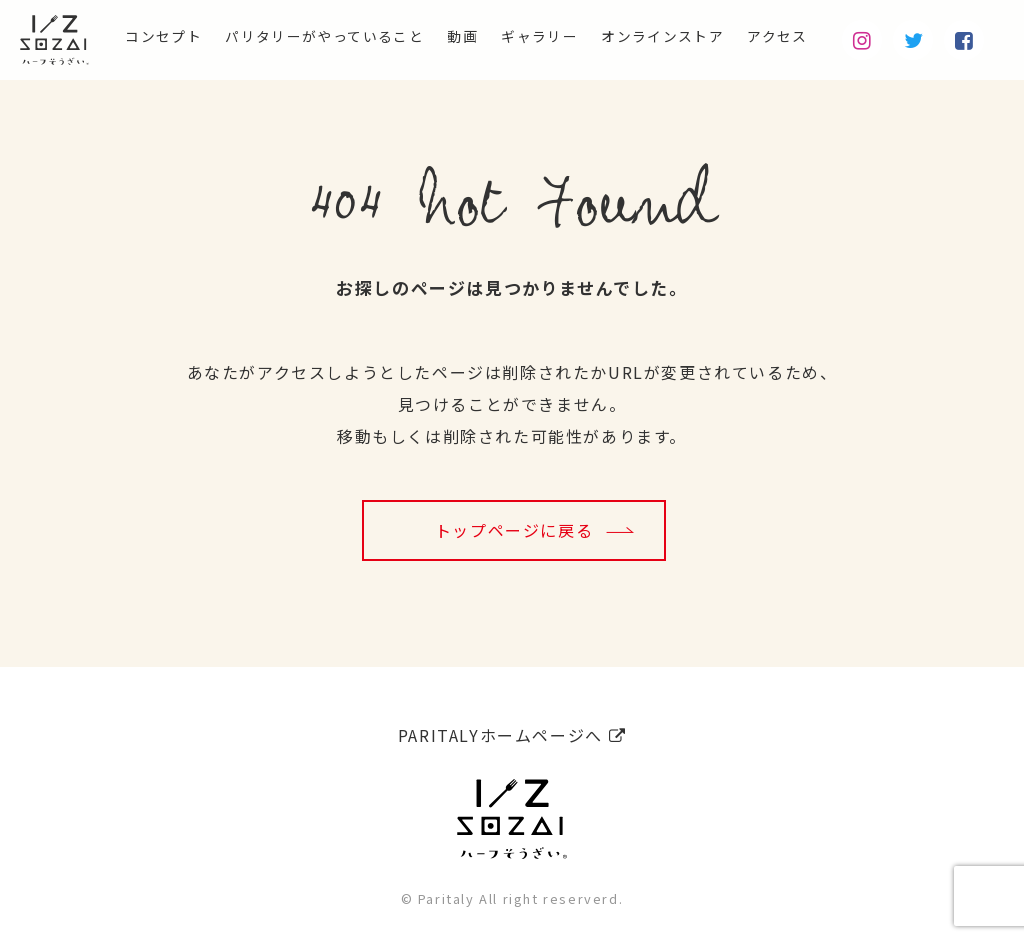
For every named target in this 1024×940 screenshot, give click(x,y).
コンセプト (82, 36)
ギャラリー (505, 36)
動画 (419, 36)
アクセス (772, 36)
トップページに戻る (514, 530)
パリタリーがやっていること (264, 36)
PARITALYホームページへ (512, 729)
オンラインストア (643, 36)
